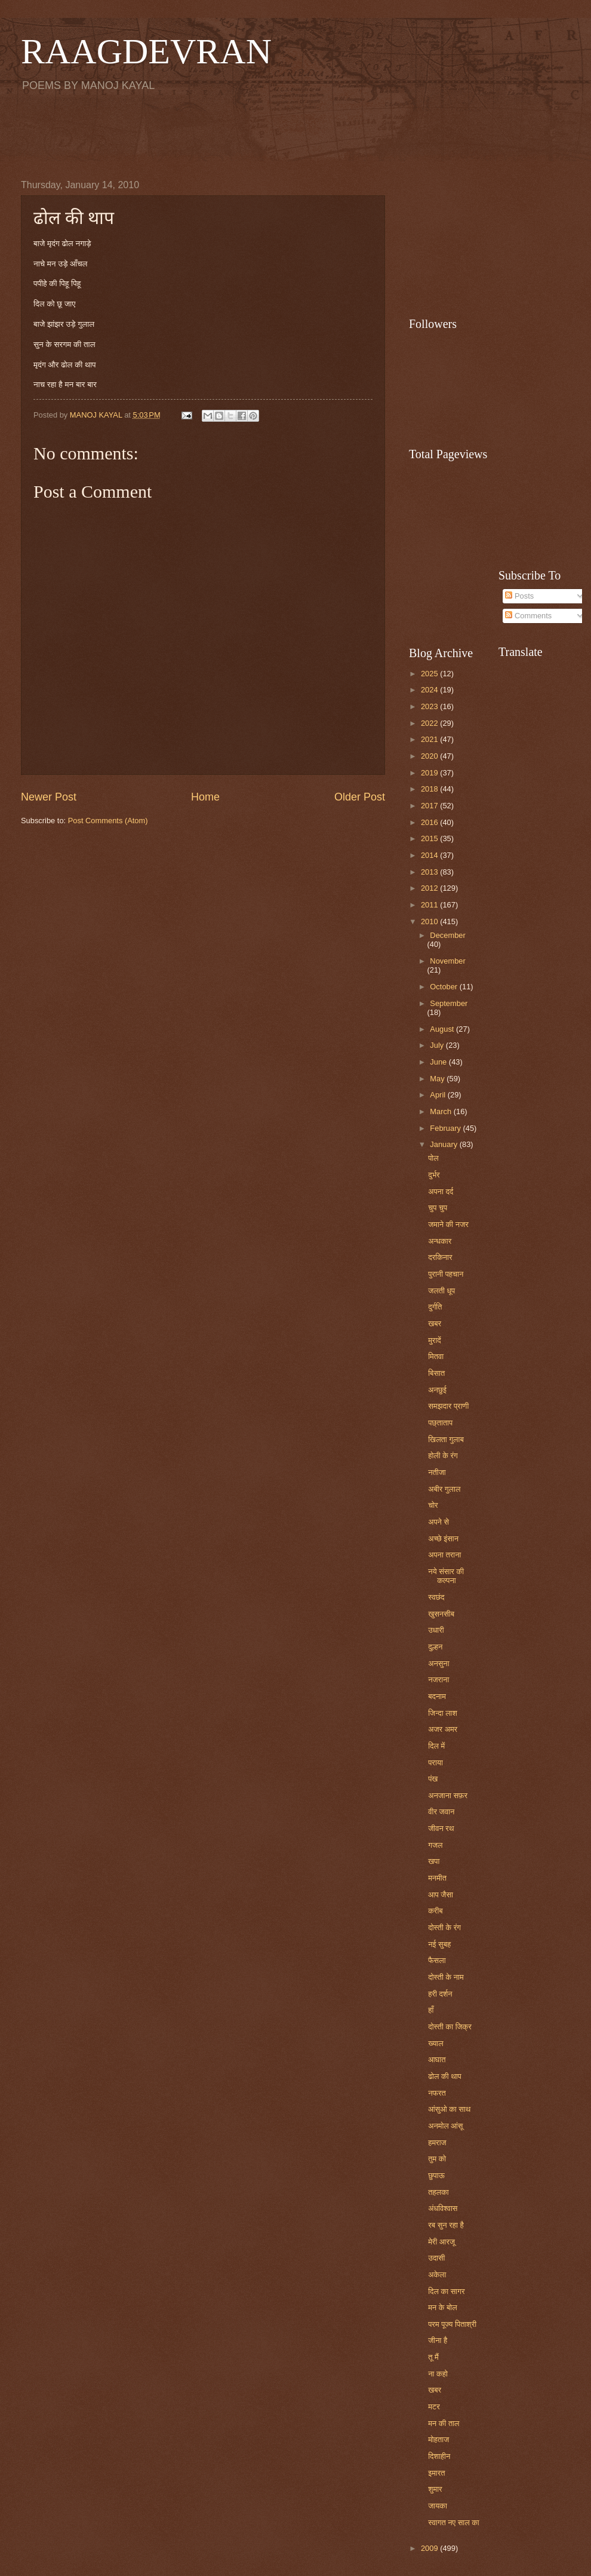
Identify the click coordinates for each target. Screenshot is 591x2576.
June (439, 1061)
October (444, 986)
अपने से (438, 1521)
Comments (528, 615)
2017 (430, 805)
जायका (437, 2505)
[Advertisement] (295, 135)
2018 (430, 788)
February (446, 1128)
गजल (435, 1845)
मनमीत (437, 1877)
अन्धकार (439, 1241)
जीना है (437, 2340)
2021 (430, 739)
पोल (433, 1158)
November (447, 960)
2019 (430, 772)
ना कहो (438, 2373)
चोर (433, 1505)
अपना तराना (444, 1554)
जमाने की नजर (448, 1224)
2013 (430, 871)
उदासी (436, 2257)
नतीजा (436, 1472)
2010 (430, 921)
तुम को (437, 2158)
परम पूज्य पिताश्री (452, 2324)
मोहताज (438, 2439)
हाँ (430, 2009)
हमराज (437, 2142)
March (441, 1111)
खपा (433, 1861)
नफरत (437, 2093)
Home (205, 797)
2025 (430, 673)
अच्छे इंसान (443, 1538)
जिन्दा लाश (442, 1713)
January (444, 1144)
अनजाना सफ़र (447, 1795)
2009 (430, 2548)
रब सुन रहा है (446, 2225)
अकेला (437, 2274)
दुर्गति (435, 1306)
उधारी (436, 1630)
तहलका (438, 2192)
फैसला (436, 1960)
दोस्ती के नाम (445, 1977)
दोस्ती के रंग (444, 1927)
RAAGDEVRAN (146, 51)
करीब (435, 1910)
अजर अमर (442, 1729)
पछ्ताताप (440, 1422)
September (448, 1003)
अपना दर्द (440, 1191)
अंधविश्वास (442, 2208)
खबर (434, 1323)
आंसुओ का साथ (449, 2109)
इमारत (436, 2472)
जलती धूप (441, 1290)
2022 (430, 723)
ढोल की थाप (444, 2076)
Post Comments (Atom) (108, 820)
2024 (430, 689)
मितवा (436, 1356)
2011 (430, 904)
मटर (434, 2406)
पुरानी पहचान (445, 1273)
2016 (430, 822)
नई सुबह (439, 1944)
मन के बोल (442, 2307)
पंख (433, 1778)
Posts (519, 595)
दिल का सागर (446, 2291)
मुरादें (434, 1340)
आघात (436, 2059)
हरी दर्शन (440, 1993)
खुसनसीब (441, 1613)
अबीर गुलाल (444, 1489)
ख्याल (435, 2043)
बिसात (436, 1373)
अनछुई (437, 1389)
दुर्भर (433, 1174)
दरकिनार (440, 1257)
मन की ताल (443, 2423)
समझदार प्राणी (448, 1406)
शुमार (435, 2489)
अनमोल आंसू (445, 2125)
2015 (430, 838)
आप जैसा (440, 1894)
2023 (430, 706)
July (437, 1045)
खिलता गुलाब (446, 1439)
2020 (430, 756)
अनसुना (438, 1663)
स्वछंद (436, 1597)
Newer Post (48, 797)
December (447, 935)
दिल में (436, 1745)
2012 (430, 888)
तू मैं (433, 2357)
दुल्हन (435, 1646)
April (438, 1094)
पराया (435, 1762)
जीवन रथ (441, 1828)
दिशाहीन (439, 2456)
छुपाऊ (436, 2175)
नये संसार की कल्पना (446, 1576)
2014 (430, 855)
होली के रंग (443, 1455)
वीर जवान (441, 1811)
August (443, 1029)
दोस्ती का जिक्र (450, 2026)
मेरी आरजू (441, 2241)
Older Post (359, 797)
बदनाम (437, 1696)
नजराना (438, 1679)
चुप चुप (437, 1207)
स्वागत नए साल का (453, 2522)
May (438, 1078)
